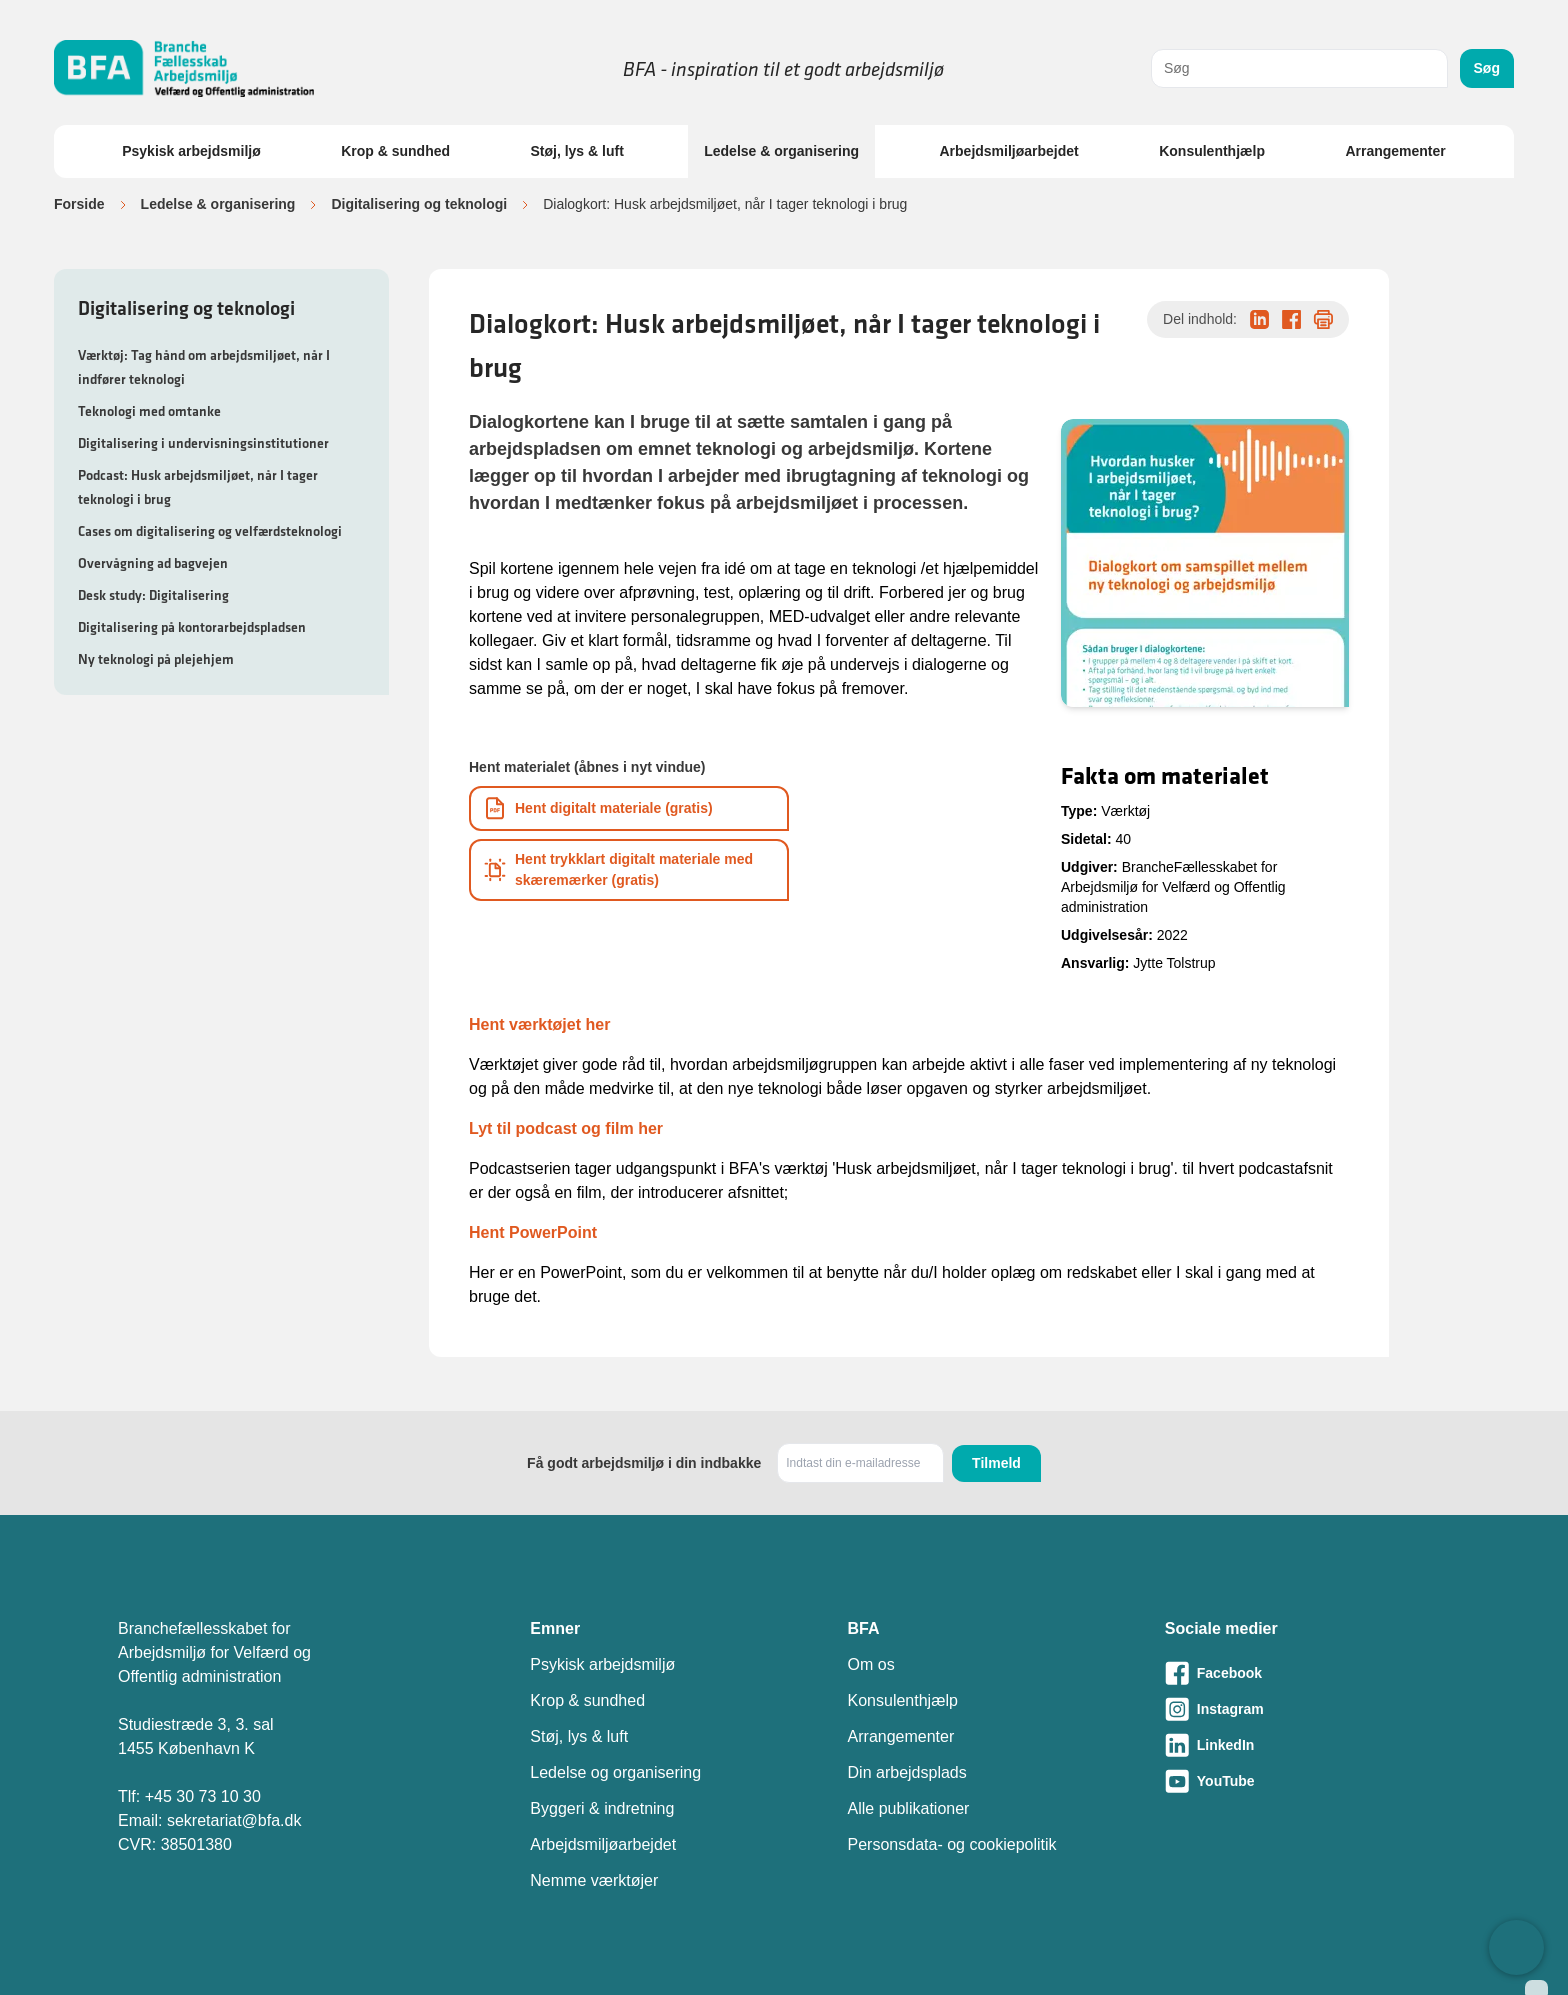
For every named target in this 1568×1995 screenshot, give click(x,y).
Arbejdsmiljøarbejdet (1008, 151)
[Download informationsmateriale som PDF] (629, 808)
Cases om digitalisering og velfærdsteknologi (210, 531)
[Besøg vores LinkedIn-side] (1307, 1745)
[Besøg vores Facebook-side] (1307, 1673)
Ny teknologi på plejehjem (156, 659)
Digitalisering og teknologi (419, 204)
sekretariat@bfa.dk (234, 1820)
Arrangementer (1395, 151)
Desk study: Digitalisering (153, 595)
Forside (79, 204)
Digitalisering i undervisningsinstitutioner (203, 443)
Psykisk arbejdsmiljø (191, 151)
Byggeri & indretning (602, 1808)
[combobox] (1299, 68)
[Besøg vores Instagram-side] (1307, 1709)
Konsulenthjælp (1212, 151)
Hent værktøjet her (539, 1024)
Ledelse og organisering (615, 1772)
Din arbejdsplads (907, 1772)
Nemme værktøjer (594, 1880)
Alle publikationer (909, 1808)
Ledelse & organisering (781, 151)
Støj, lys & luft (576, 151)
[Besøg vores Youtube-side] (1307, 1781)
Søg (1487, 68)
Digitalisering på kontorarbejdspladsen (192, 627)
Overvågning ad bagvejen (153, 563)
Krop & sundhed (395, 151)
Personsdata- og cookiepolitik (952, 1844)
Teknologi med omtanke (149, 411)
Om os (871, 1664)
